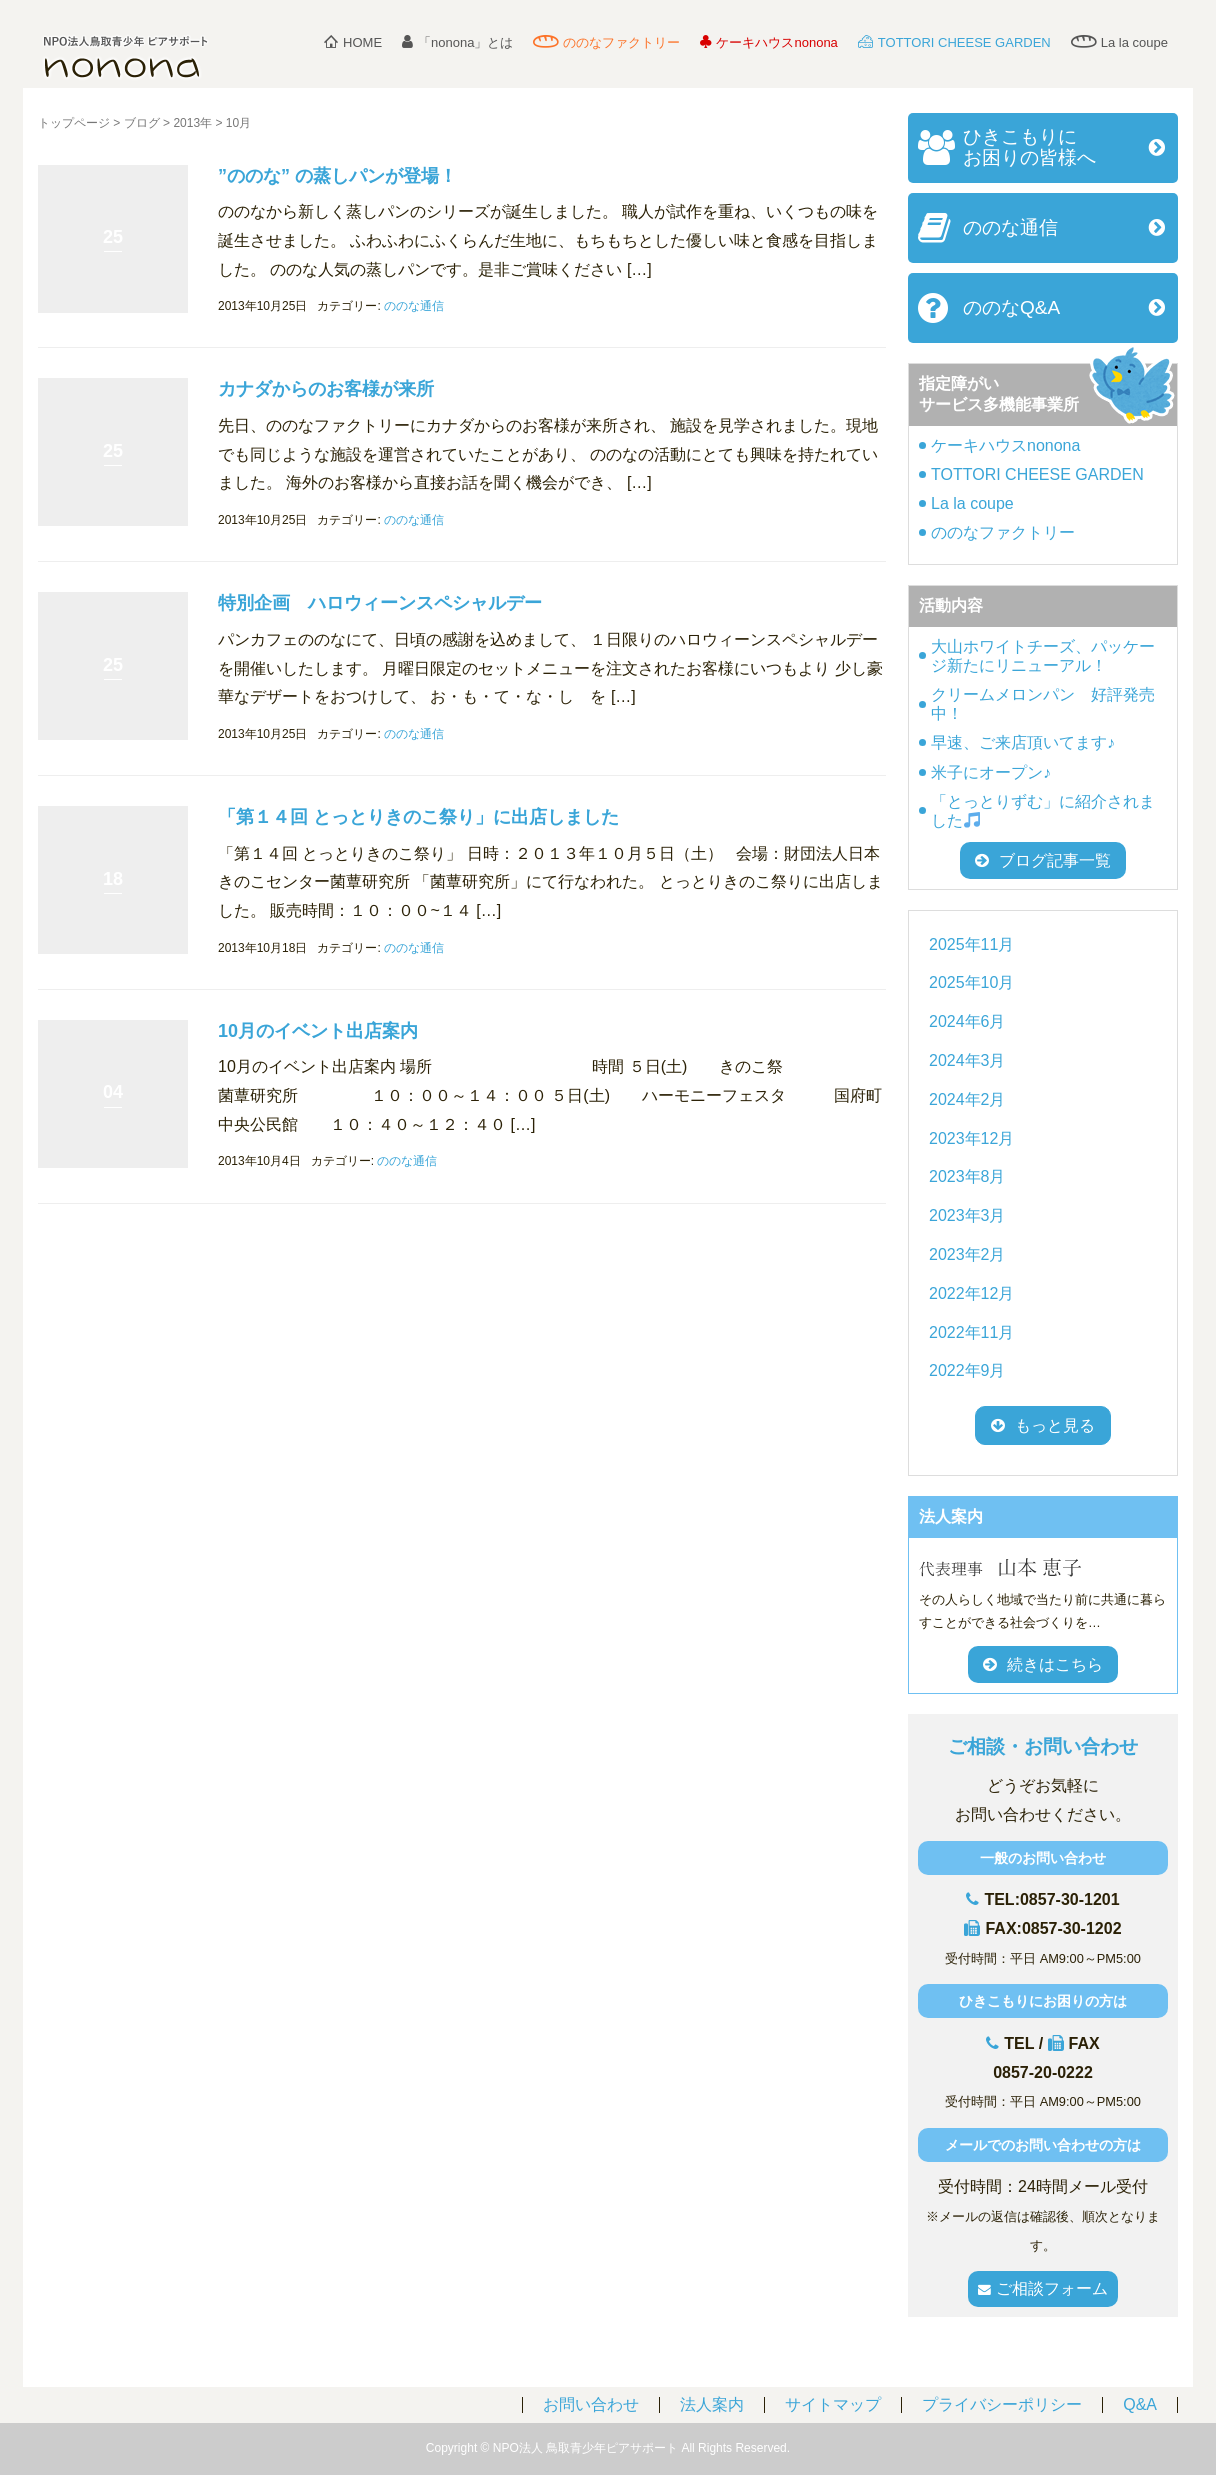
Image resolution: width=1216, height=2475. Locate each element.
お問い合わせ (591, 2404)
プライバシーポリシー (1002, 2404)
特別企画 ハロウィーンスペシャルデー (380, 603)
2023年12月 (971, 1138)
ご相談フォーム (1043, 2288)
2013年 (192, 123)
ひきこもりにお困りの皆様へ (1029, 147)
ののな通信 (414, 306)
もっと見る (1055, 1425)
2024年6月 (967, 1021)
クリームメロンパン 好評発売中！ (1043, 704)
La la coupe (1119, 42)
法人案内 (712, 2404)
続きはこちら (1043, 1664)
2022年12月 (971, 1293)
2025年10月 (971, 982)
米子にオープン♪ (991, 772)
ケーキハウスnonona (768, 42)
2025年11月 (971, 944)
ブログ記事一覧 (1043, 860)
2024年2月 (967, 1099)
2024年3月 (967, 1060)
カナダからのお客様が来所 (326, 389)
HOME (353, 42)
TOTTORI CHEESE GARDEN (954, 42)
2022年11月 (971, 1332)
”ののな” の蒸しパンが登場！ (337, 176)
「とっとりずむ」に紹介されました (1043, 811)
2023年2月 (967, 1254)
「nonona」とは (457, 42)
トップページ (74, 123)
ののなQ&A (1011, 307)
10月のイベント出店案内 (318, 1031)
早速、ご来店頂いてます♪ (1023, 742)
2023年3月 (967, 1215)
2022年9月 (967, 1370)
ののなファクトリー (606, 42)
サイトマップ (833, 2404)
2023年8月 (967, 1176)
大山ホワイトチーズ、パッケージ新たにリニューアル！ (1043, 656)
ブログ (142, 123)
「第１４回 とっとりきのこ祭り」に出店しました (418, 817)
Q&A (1140, 2404)
